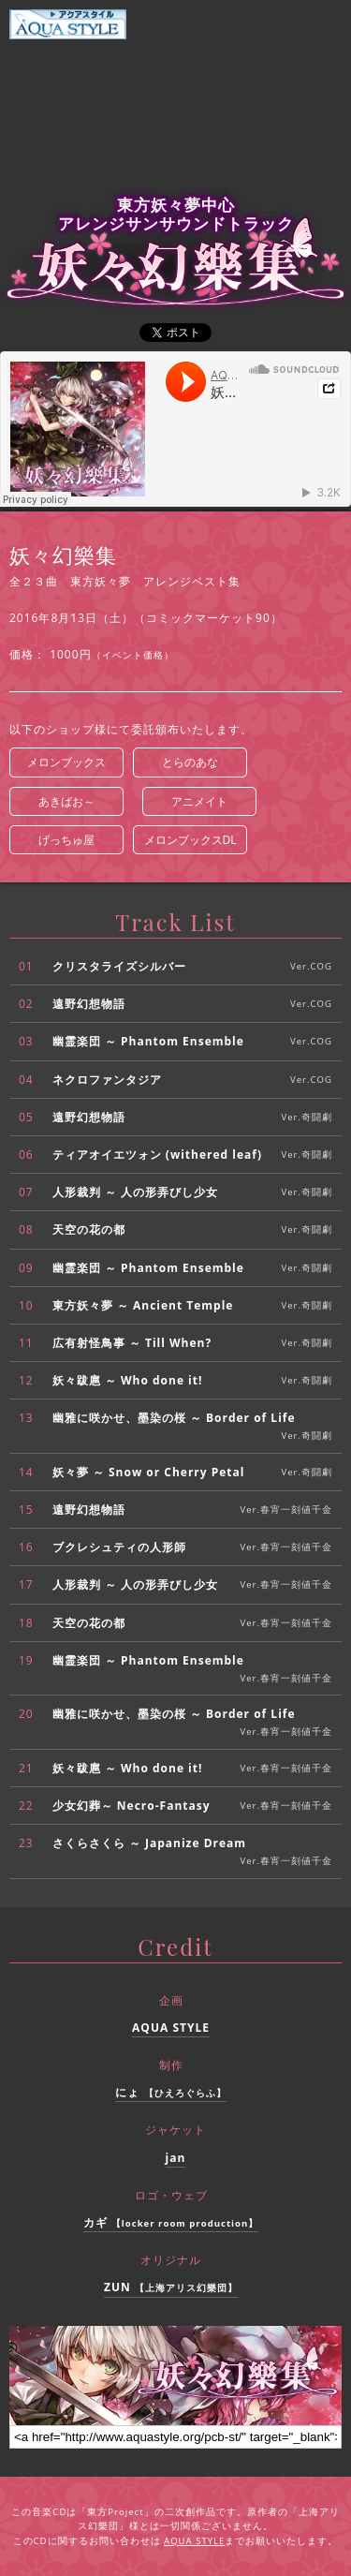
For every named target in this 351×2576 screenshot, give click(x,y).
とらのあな (190, 762)
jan (176, 2158)
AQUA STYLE (171, 2028)
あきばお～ (66, 801)
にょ (170, 2092)
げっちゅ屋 (66, 840)
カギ (171, 2222)
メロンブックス (66, 762)
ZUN (171, 2287)
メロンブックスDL (190, 840)
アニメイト (199, 801)
